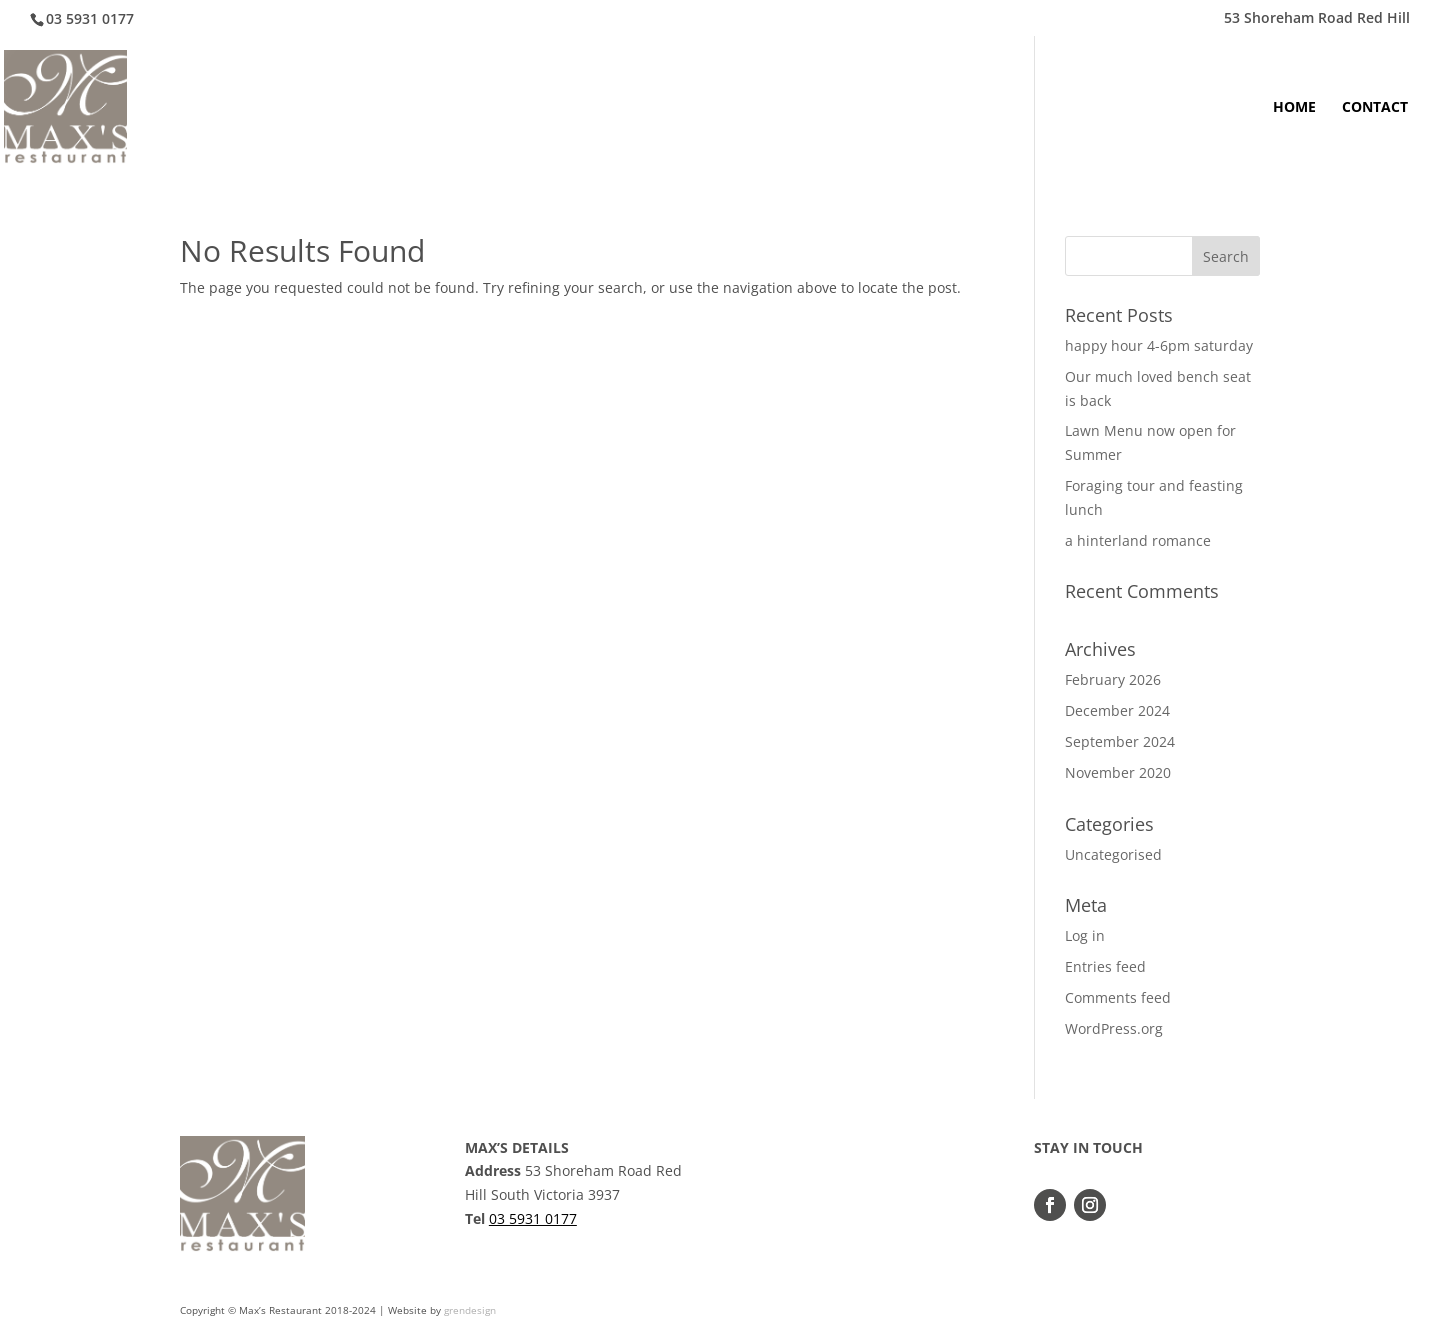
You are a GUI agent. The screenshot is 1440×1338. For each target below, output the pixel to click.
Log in (1085, 935)
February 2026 (1113, 679)
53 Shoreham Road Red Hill (1317, 19)
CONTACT (1375, 108)
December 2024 (1117, 710)
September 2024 (1120, 741)
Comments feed (1118, 997)
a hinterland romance (1138, 540)
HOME (1294, 108)
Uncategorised (1113, 854)
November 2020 (1118, 772)
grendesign (470, 1310)
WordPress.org (1114, 1028)
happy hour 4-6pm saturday (1159, 345)
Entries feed (1105, 966)
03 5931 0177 (533, 1218)
